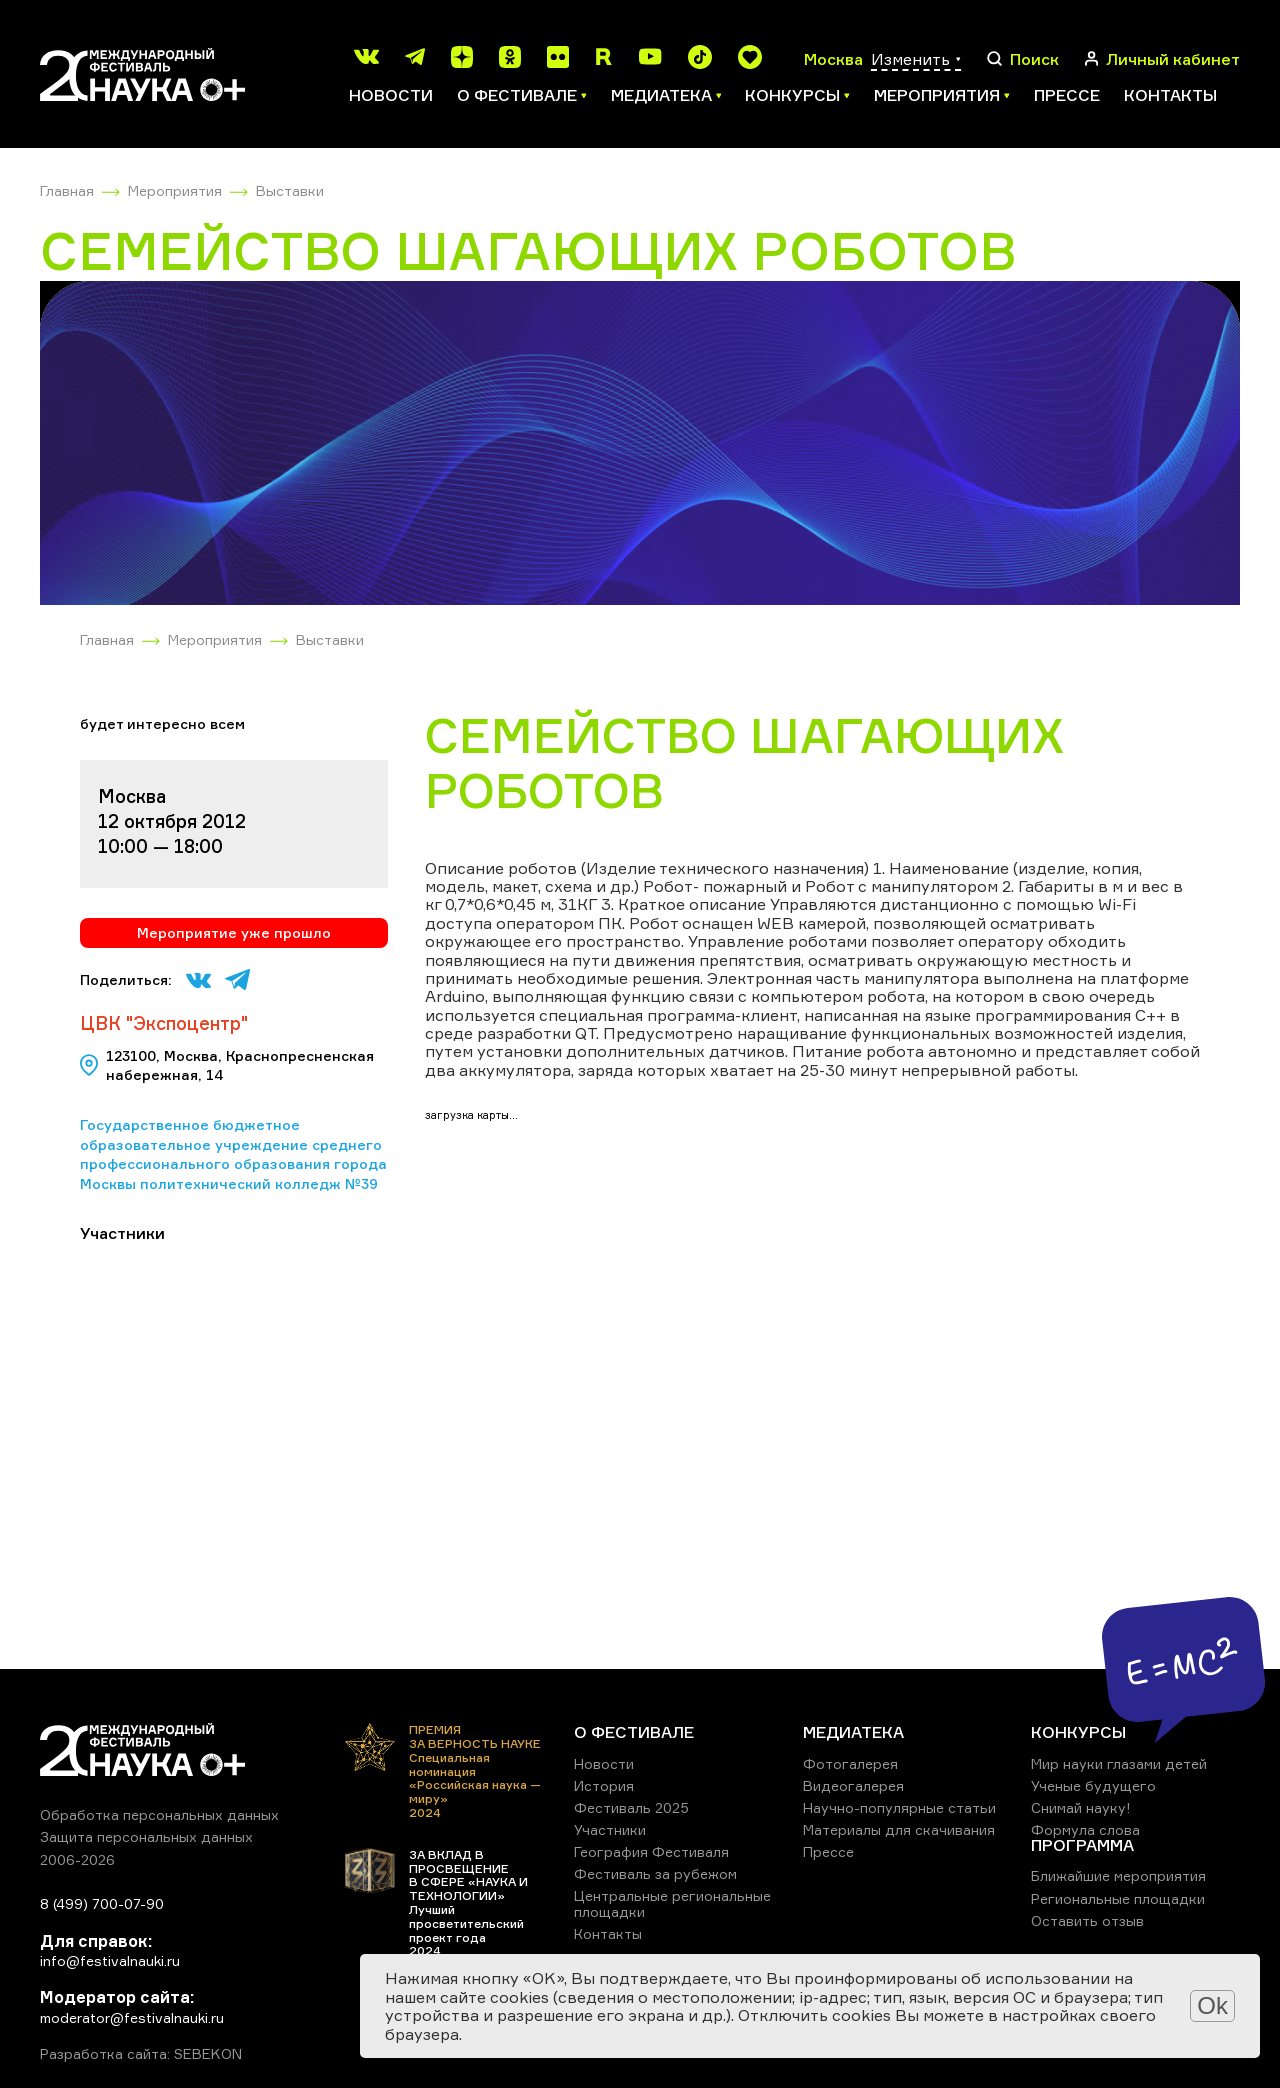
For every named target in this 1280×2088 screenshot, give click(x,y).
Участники (610, 1829)
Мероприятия (175, 190)
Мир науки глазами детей (1119, 1763)
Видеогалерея (853, 1785)
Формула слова (1085, 1829)
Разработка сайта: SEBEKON (141, 2054)
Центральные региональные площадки (672, 1903)
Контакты (1170, 95)
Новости (391, 95)
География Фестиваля (651, 1851)
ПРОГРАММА (1082, 1845)
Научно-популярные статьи (899, 1807)
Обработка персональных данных (159, 1814)
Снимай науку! (1081, 1807)
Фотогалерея (850, 1763)
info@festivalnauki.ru (110, 1960)
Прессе (1067, 95)
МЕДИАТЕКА (853, 1732)
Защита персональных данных (146, 1836)
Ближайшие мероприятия (1118, 1875)
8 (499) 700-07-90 (102, 1903)
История (604, 1785)
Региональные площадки (1118, 1898)
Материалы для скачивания (899, 1829)
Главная (67, 190)
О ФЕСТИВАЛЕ (634, 1732)
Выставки (290, 190)
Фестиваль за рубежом (655, 1873)
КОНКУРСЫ (1078, 1732)
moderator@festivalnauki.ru (132, 2017)
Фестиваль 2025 (631, 1807)
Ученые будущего (1093, 1785)
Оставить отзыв (1087, 1920)
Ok (1212, 2005)
